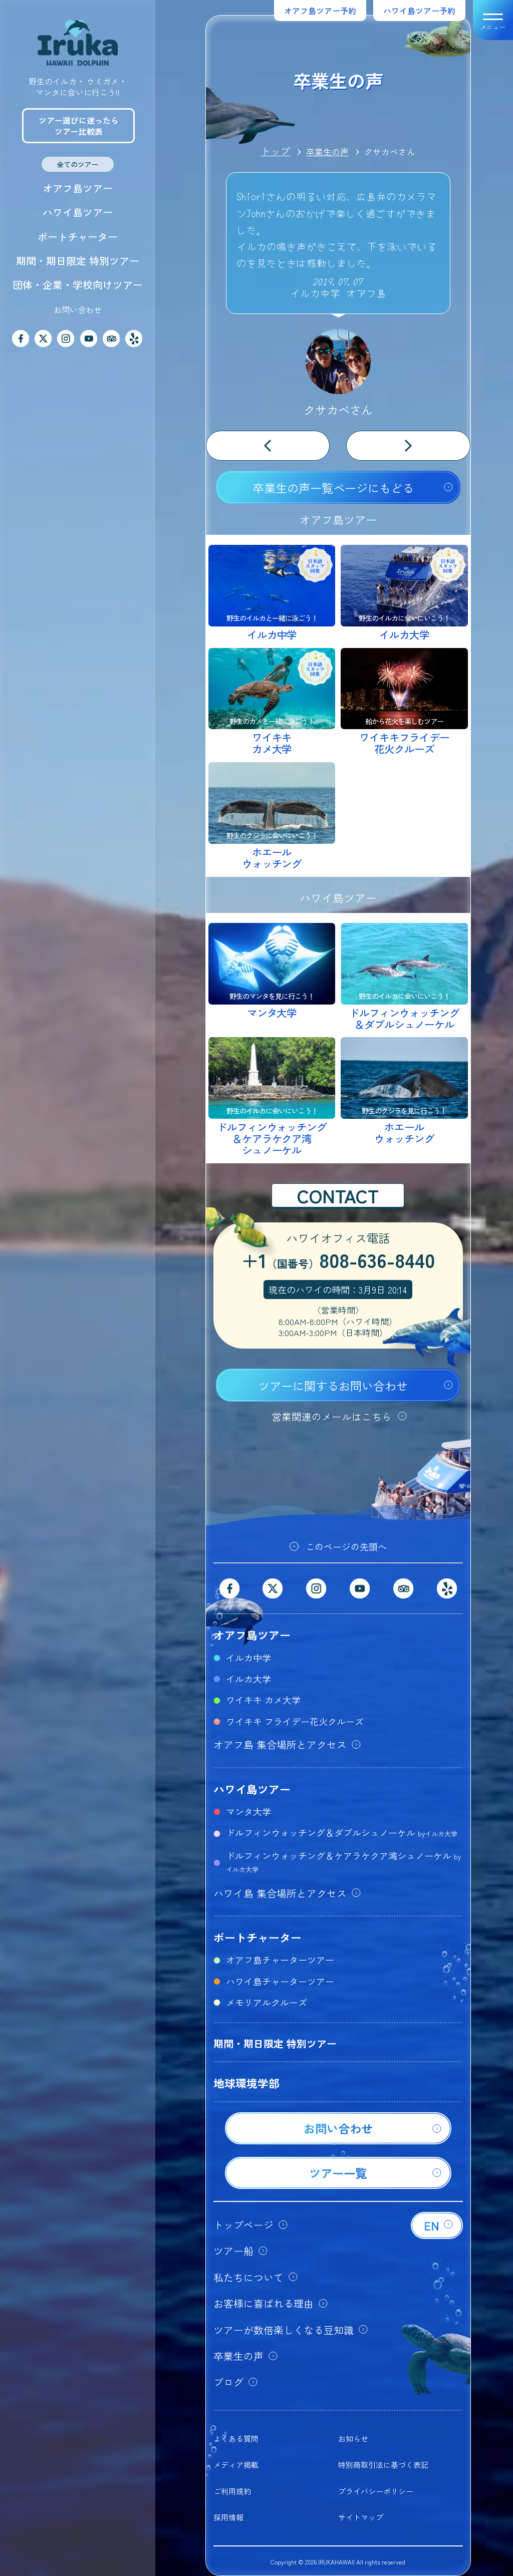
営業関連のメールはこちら (332, 1416)
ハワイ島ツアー (78, 212)
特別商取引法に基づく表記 (383, 2464)
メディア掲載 (236, 2464)
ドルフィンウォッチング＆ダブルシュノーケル (341, 1832)
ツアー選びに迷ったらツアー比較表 (79, 125)
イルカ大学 (248, 1678)
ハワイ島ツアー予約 (419, 11)
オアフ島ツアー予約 (320, 11)
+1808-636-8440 (338, 1261)
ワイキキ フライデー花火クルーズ (295, 1721)
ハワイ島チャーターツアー (280, 1981)
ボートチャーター (78, 236)
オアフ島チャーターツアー (280, 1959)
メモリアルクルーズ (266, 2002)
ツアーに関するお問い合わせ (333, 1385)
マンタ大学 (248, 1811)
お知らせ (353, 2438)
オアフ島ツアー (78, 188)
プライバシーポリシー (375, 2491)
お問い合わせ (78, 309)
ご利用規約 (232, 2491)
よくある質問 (236, 2438)
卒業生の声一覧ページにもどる (333, 487)
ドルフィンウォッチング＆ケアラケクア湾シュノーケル (343, 1861)
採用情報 (228, 2517)
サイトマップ (360, 2517)
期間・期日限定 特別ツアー (77, 260)
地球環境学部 (246, 2083)
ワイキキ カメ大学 (263, 1699)
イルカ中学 (248, 1657)
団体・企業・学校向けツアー (78, 284)
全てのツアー (78, 164)
